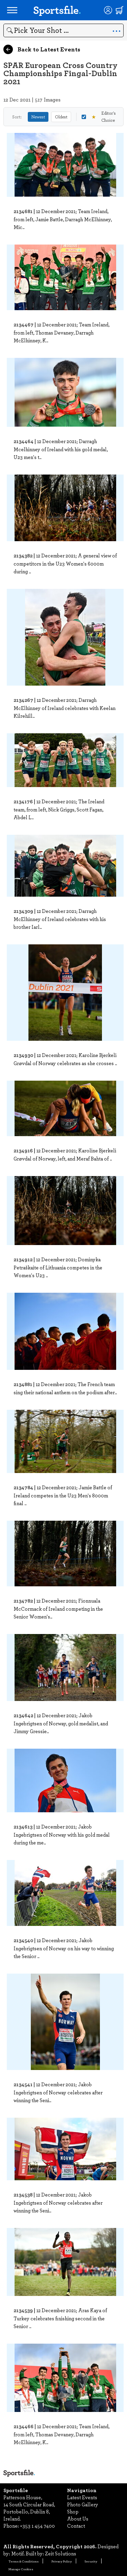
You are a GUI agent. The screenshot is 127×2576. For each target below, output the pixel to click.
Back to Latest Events (41, 49)
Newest (38, 117)
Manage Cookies (20, 2569)
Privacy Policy (61, 2561)
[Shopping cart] (119, 10)
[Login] (108, 10)
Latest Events (82, 2497)
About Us (77, 2518)
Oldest (61, 117)
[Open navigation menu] (12, 10)
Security (91, 2561)
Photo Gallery (82, 2504)
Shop (73, 2511)
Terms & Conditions (23, 2561)
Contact (76, 2525)
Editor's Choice (99, 116)
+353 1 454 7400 (37, 2525)
